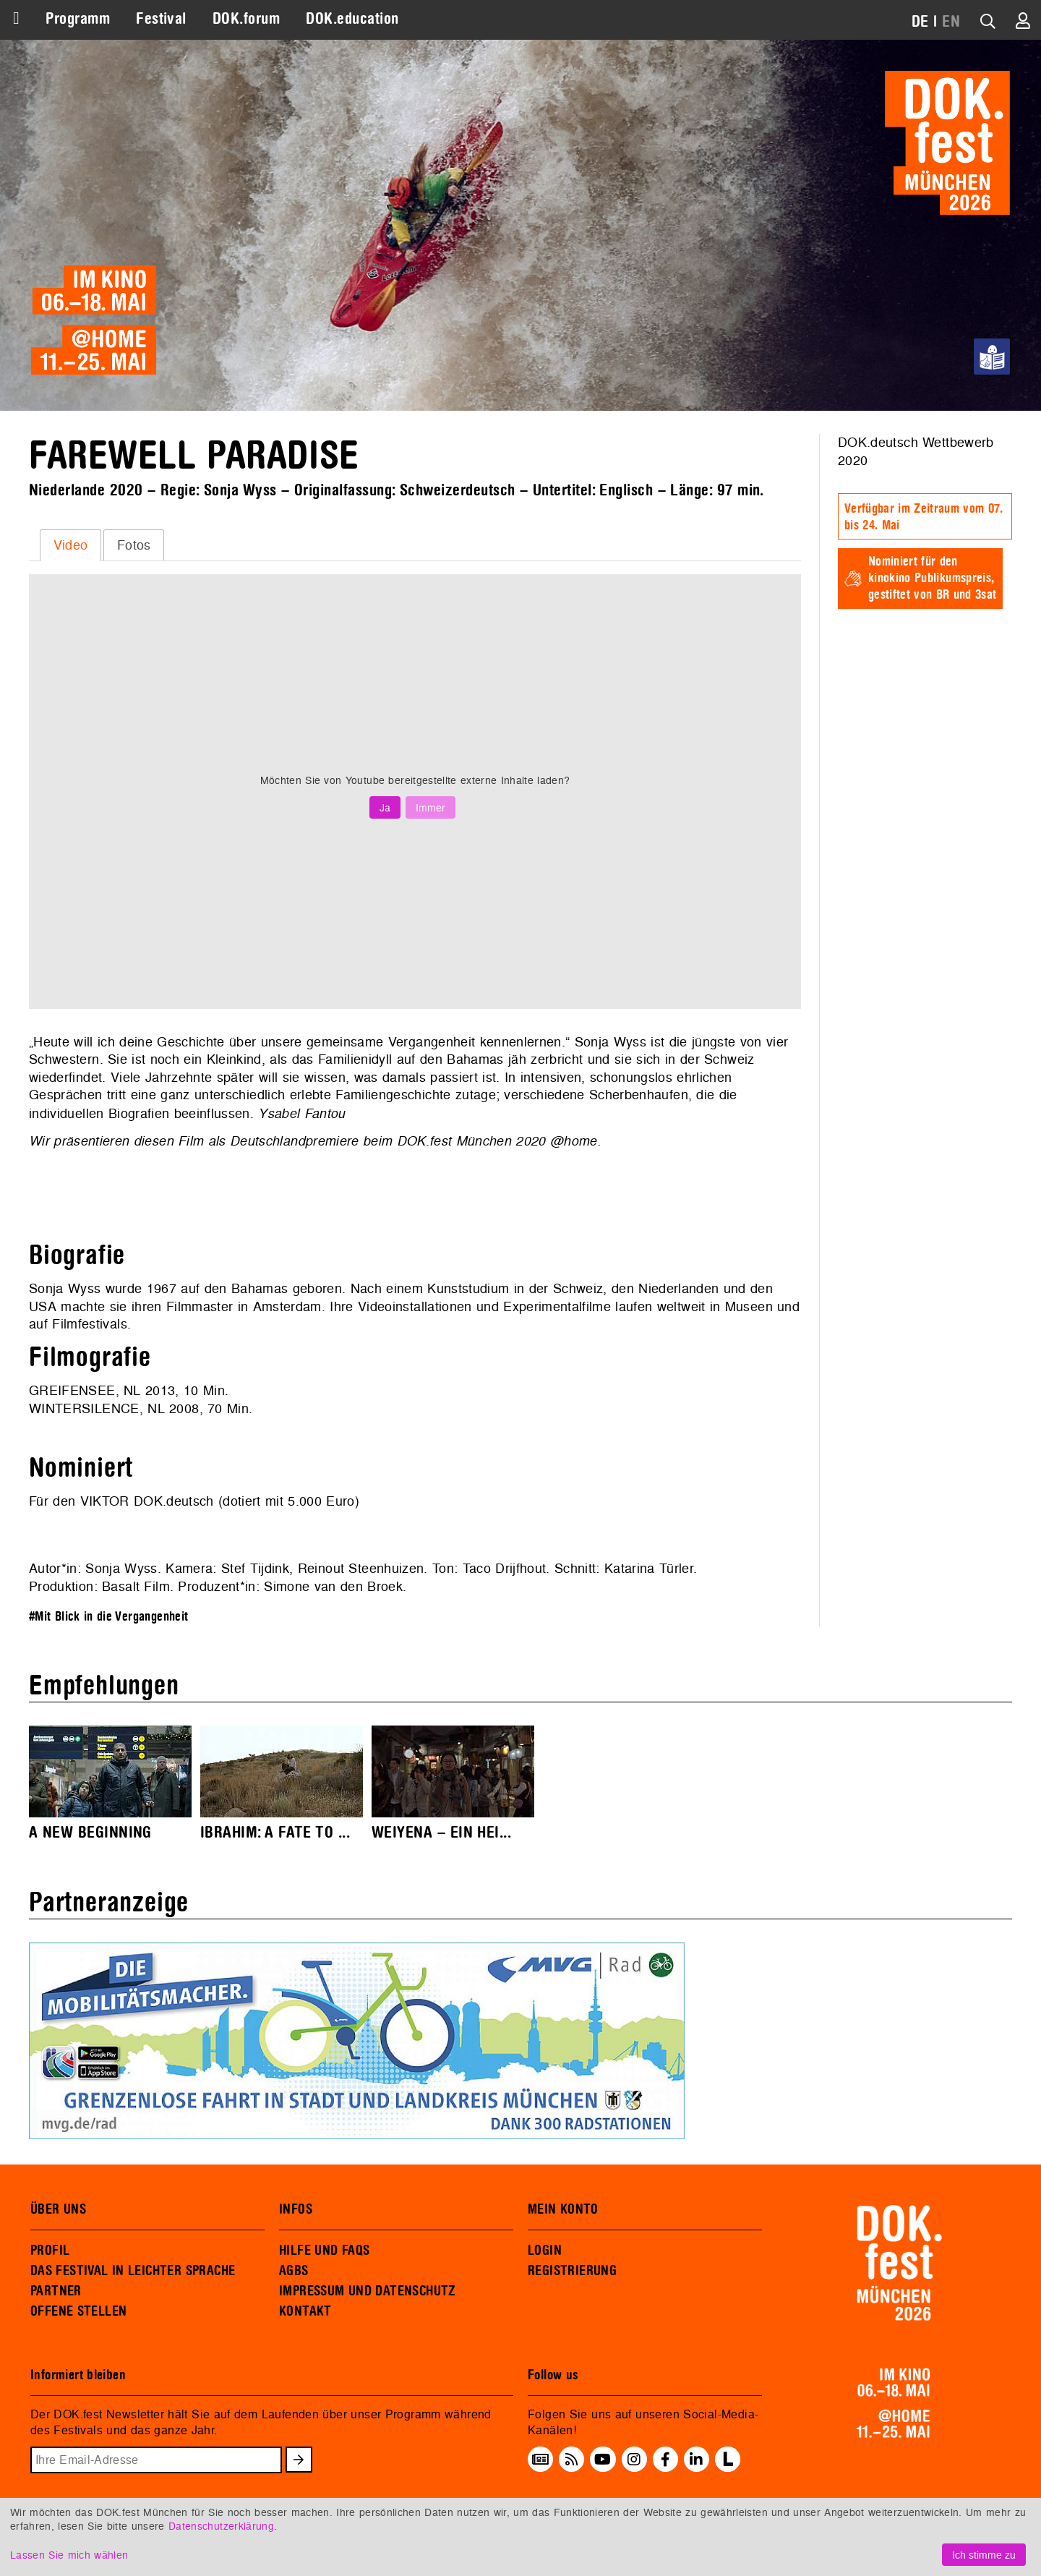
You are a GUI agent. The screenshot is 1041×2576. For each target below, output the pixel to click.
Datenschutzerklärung (221, 2526)
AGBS (294, 2271)
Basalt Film (136, 1586)
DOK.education (352, 18)
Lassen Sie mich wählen (69, 2555)
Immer (430, 807)
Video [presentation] (70, 545)
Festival (161, 18)
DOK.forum (246, 18)
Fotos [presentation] (134, 545)
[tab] (70, 545)
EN (951, 21)
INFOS (295, 2209)
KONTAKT (305, 2311)
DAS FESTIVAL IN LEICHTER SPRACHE (132, 2271)
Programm (78, 18)
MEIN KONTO (563, 2209)
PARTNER (56, 2291)
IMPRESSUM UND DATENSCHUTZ (367, 2291)
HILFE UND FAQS (324, 2250)
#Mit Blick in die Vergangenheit (109, 1617)
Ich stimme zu (984, 2555)
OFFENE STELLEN (78, 2311)
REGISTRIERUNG (572, 2271)
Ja (385, 807)
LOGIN (545, 2250)
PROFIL (49, 2250)
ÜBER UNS (58, 2209)
